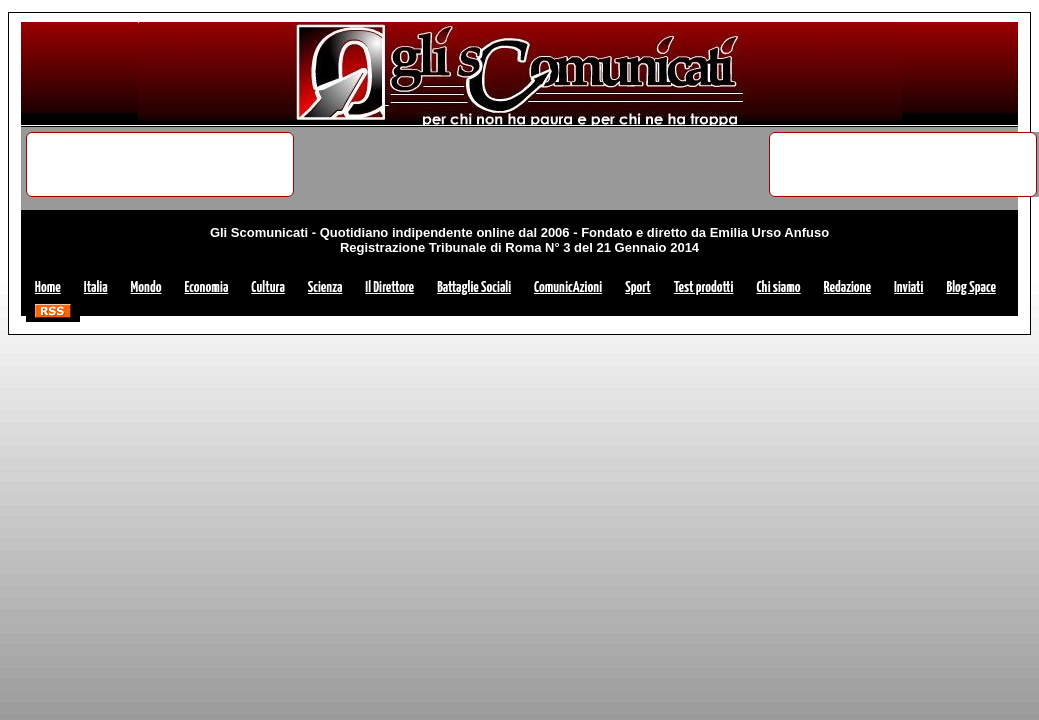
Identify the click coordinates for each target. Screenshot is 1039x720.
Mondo (146, 287)
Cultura (267, 287)
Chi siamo (778, 287)
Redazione (847, 287)
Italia (96, 287)
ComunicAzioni (568, 287)
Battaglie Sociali (474, 287)
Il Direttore (389, 287)
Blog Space (970, 287)
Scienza (325, 287)
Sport (638, 287)
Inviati (908, 287)
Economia (206, 287)
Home (48, 287)
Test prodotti (704, 287)
